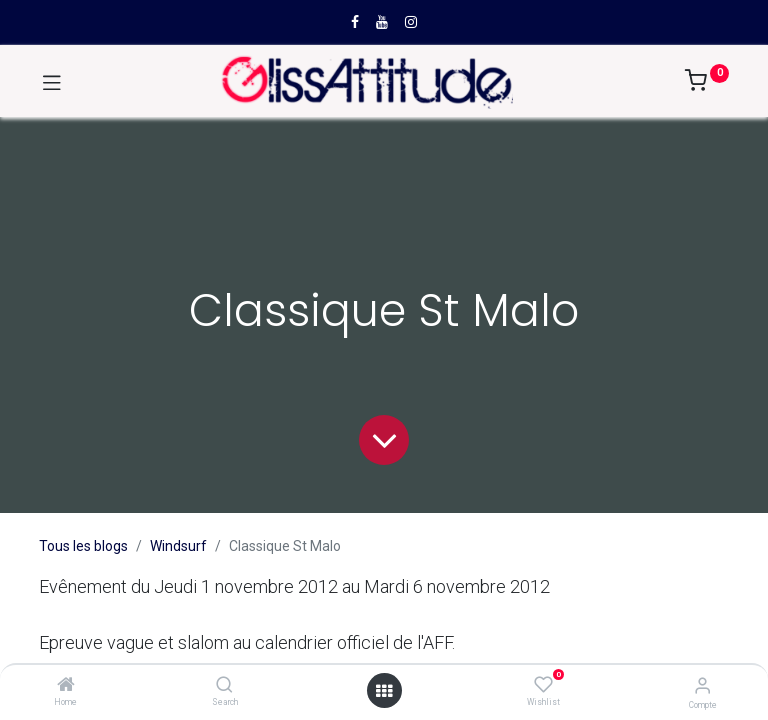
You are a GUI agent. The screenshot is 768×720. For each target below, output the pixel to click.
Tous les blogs (83, 546)
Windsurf (178, 546)
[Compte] (702, 685)
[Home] (66, 686)
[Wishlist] (543, 685)
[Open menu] (384, 691)
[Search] (224, 686)
